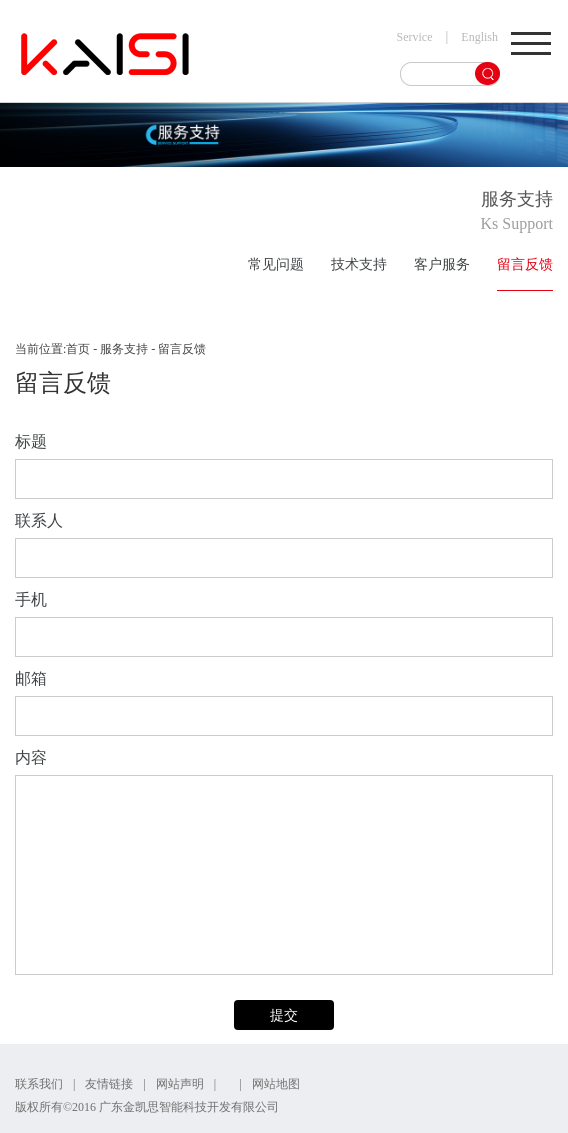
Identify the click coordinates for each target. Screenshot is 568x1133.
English (479, 37)
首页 (78, 349)
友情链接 (109, 1084)
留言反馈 (525, 264)
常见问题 (276, 264)
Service (415, 37)
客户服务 (442, 264)
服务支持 (124, 349)
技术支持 (359, 264)
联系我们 (39, 1084)
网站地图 (276, 1084)
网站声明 (180, 1084)
